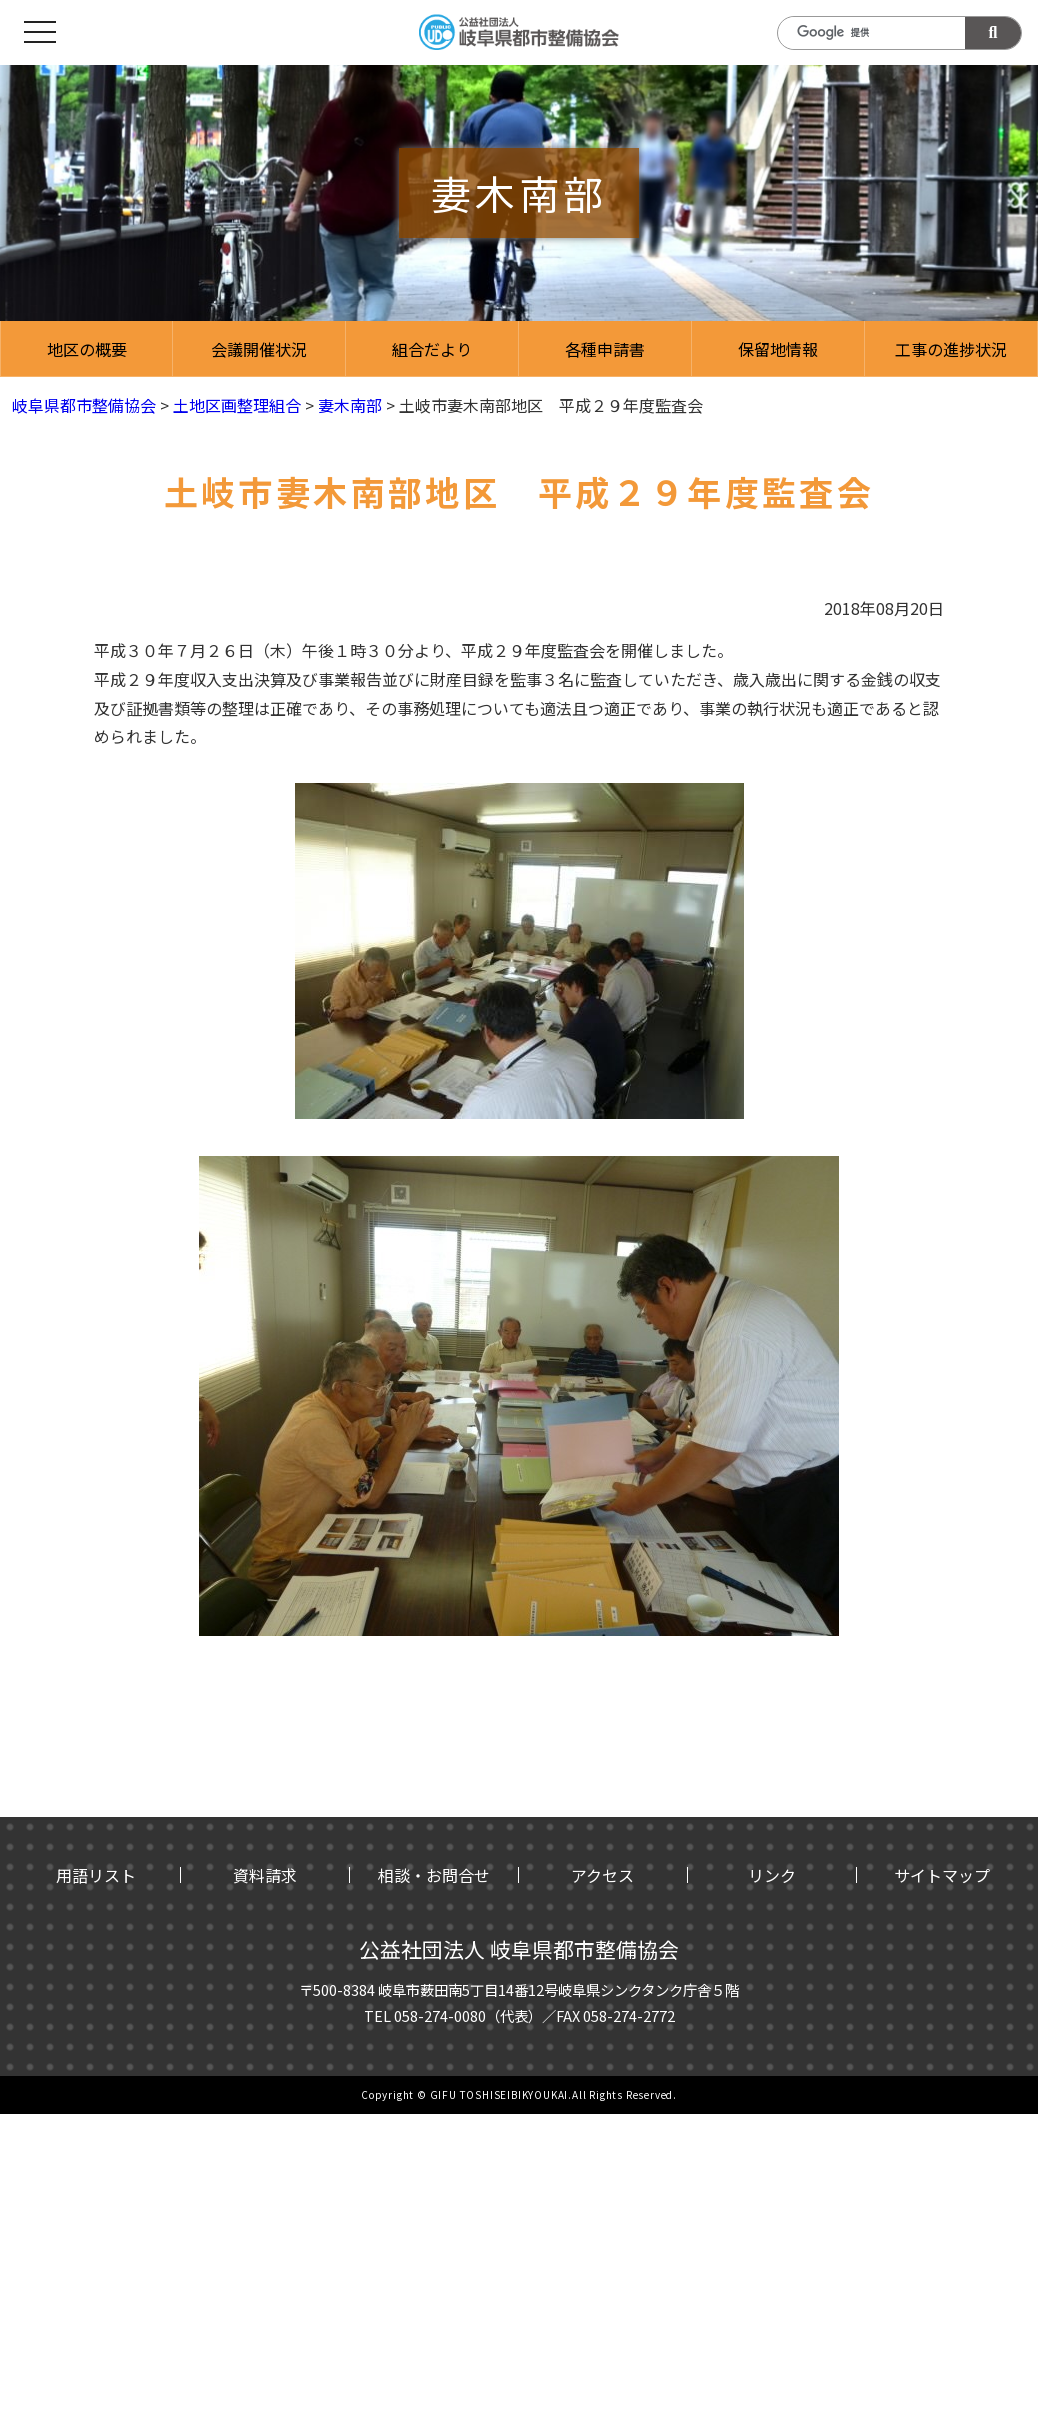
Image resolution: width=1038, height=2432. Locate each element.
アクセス (602, 1875)
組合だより (432, 349)
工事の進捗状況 (951, 349)
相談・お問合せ (434, 1875)
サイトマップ (942, 1875)
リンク (772, 1875)
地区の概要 (87, 349)
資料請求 (265, 1875)
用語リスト (96, 1875)
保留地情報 (778, 349)
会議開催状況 (259, 349)
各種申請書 (605, 349)
